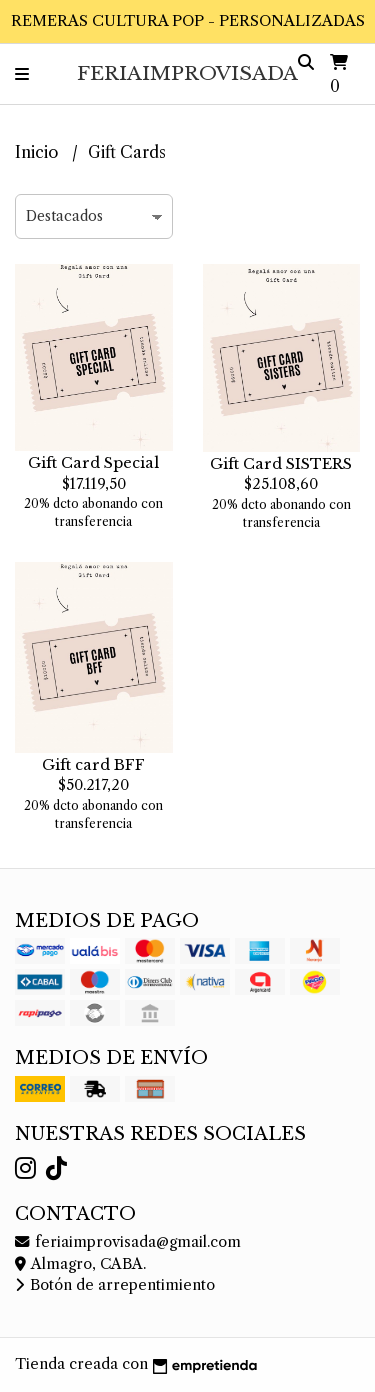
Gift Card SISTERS (281, 464)
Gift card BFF (93, 765)
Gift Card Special (93, 463)
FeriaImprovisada (187, 73)
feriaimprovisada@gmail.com (128, 1242)
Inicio (38, 152)
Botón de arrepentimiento (115, 1285)
